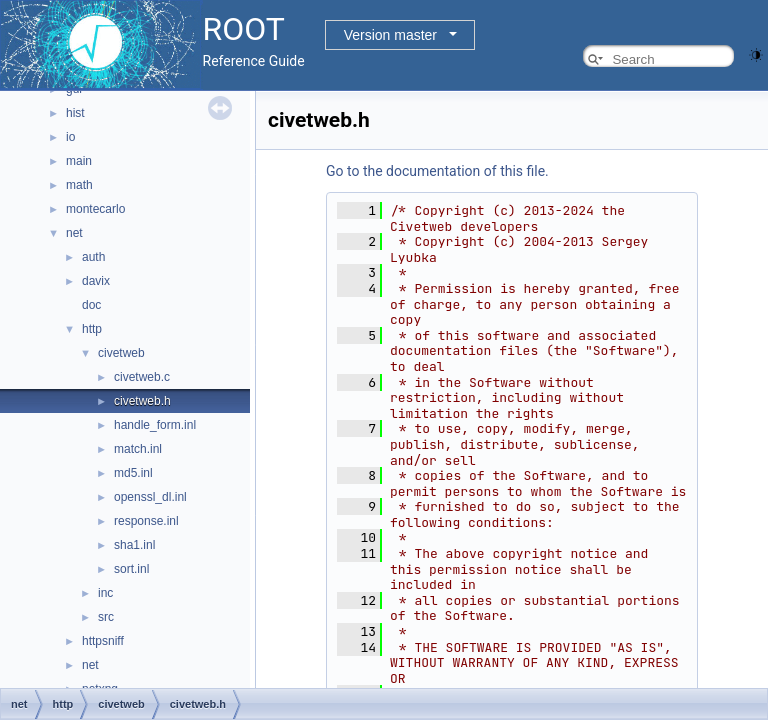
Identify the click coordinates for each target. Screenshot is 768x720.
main (79, 161)
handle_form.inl (155, 425)
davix (96, 281)
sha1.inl (134, 545)
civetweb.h (142, 401)
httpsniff (103, 641)
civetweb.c (142, 377)
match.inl (138, 449)
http (92, 329)
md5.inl (133, 473)
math (79, 185)
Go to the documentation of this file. (437, 171)
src (106, 617)
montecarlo (95, 209)
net (74, 233)
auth (93, 257)
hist (75, 113)
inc (105, 593)
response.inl (146, 521)
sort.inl (131, 569)
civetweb (121, 353)
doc (91, 305)
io (70, 137)
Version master (390, 35)
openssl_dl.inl (150, 497)
